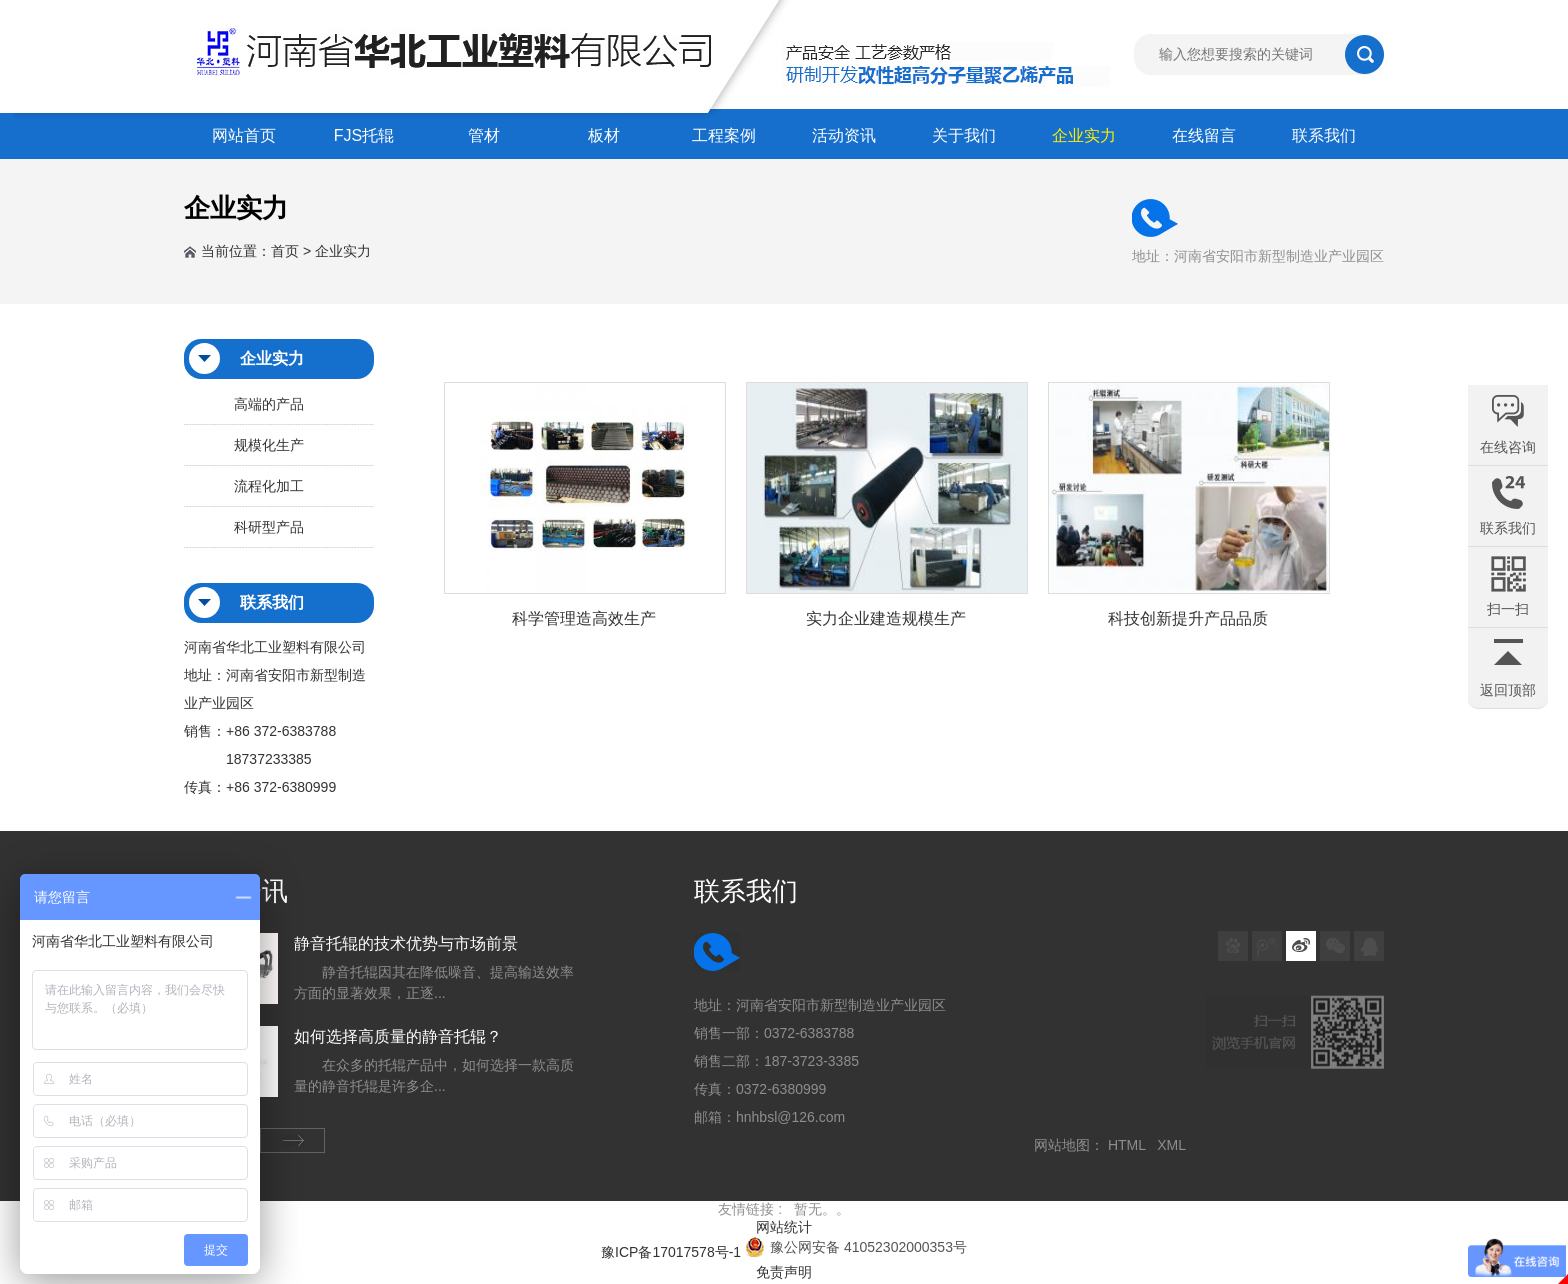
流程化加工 (269, 486)
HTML (1130, 1145)
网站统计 (784, 1227)
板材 (604, 135)
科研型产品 (269, 527)
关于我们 (964, 135)
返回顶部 (1508, 690)
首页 (285, 251)
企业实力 (1084, 135)
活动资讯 (844, 135)
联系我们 (1324, 135)
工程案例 (724, 135)
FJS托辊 (364, 135)
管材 (484, 135)
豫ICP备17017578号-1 (671, 1252)
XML (1175, 1145)
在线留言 (1204, 135)
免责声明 (784, 1272)
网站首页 (244, 135)
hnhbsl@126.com (790, 1117)
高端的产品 (269, 404)
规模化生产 (269, 445)
